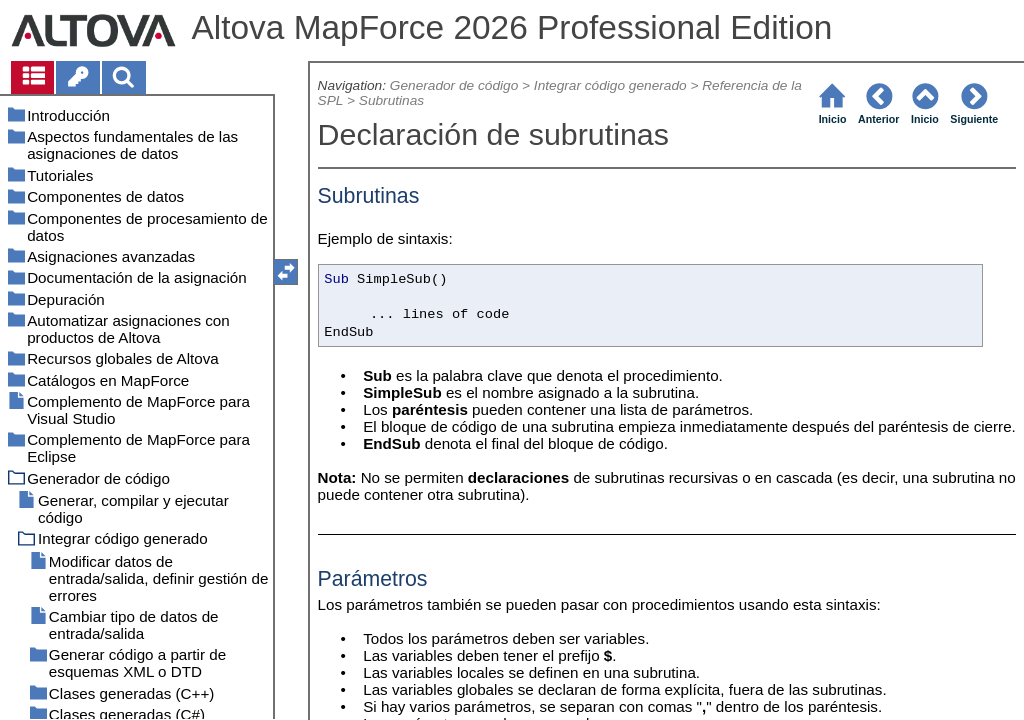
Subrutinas (391, 100)
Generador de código (454, 85)
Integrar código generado (610, 85)
